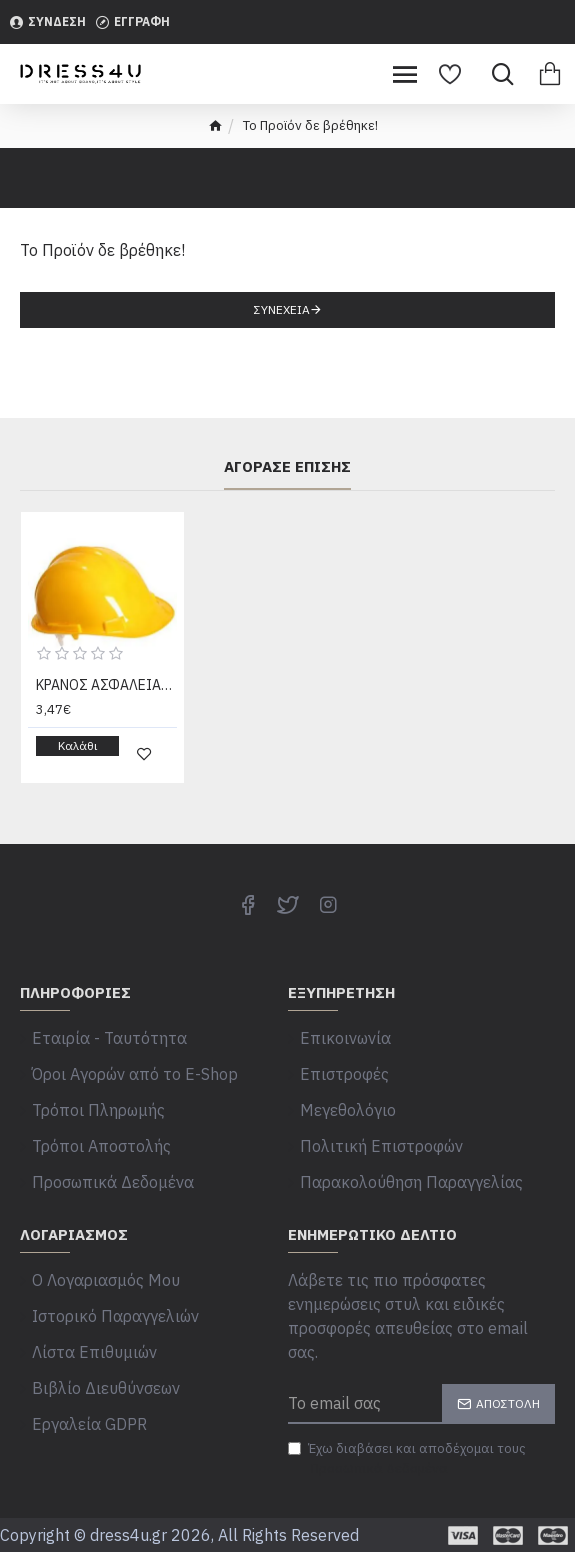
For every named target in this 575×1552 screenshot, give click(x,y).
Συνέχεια (282, 309)
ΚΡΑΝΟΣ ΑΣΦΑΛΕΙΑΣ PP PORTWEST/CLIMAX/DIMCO (106, 685)
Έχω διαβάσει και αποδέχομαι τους (407, 1459)
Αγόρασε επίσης (287, 467)
